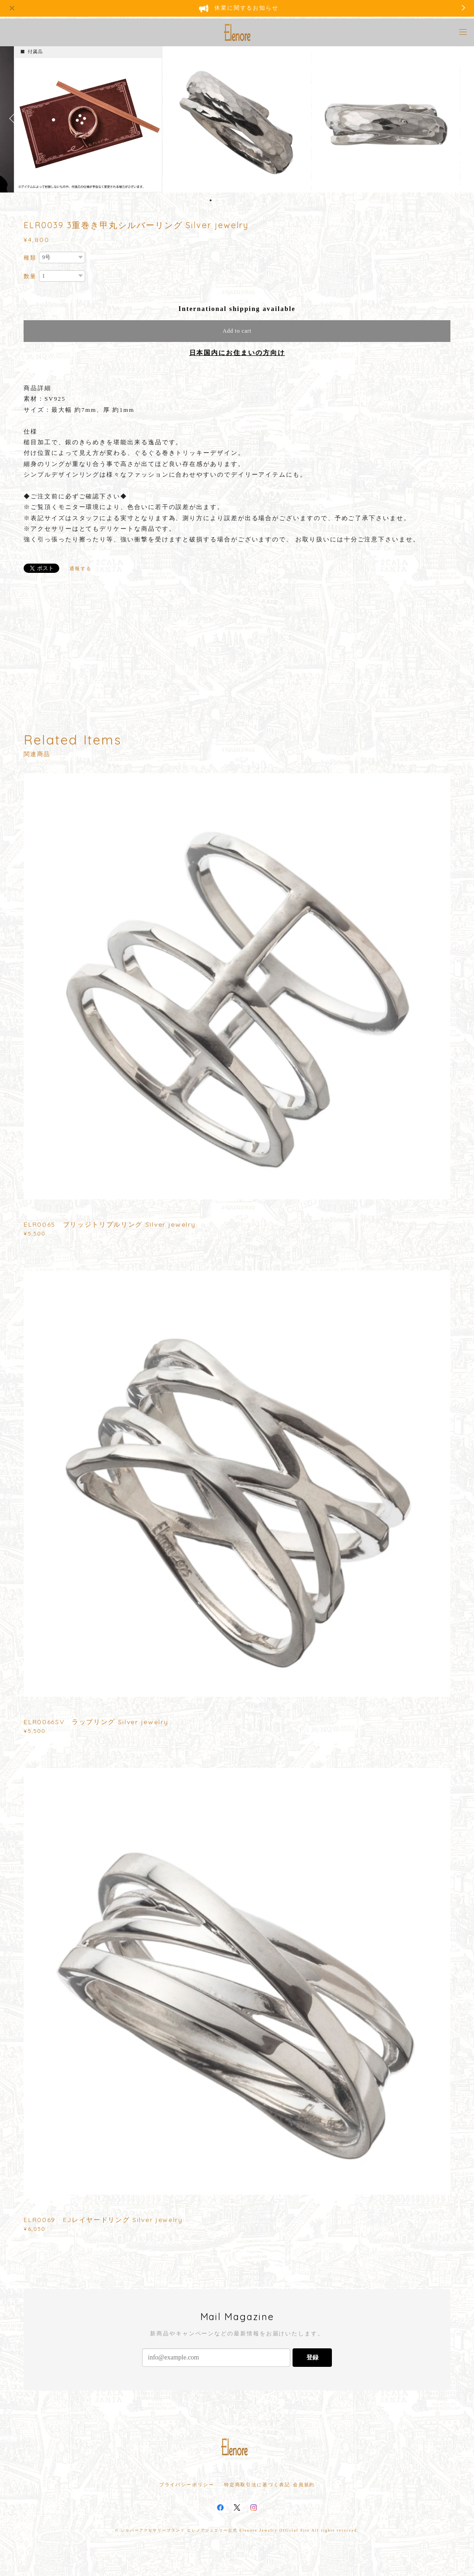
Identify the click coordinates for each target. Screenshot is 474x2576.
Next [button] (460, 118)
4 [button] (229, 200)
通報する (80, 568)
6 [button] (241, 200)
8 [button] (253, 200)
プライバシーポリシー (186, 2484)
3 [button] (223, 200)
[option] (237, 118)
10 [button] (265, 200)
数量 (30, 276)
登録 (312, 2357)
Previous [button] (14, 118)
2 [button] (217, 200)
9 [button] (259, 200)
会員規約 (304, 2484)
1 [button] (211, 200)
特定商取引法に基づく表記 (257, 2484)
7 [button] (247, 200)
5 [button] (235, 200)
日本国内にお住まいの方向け (237, 352)
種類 (30, 257)
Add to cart (237, 331)
